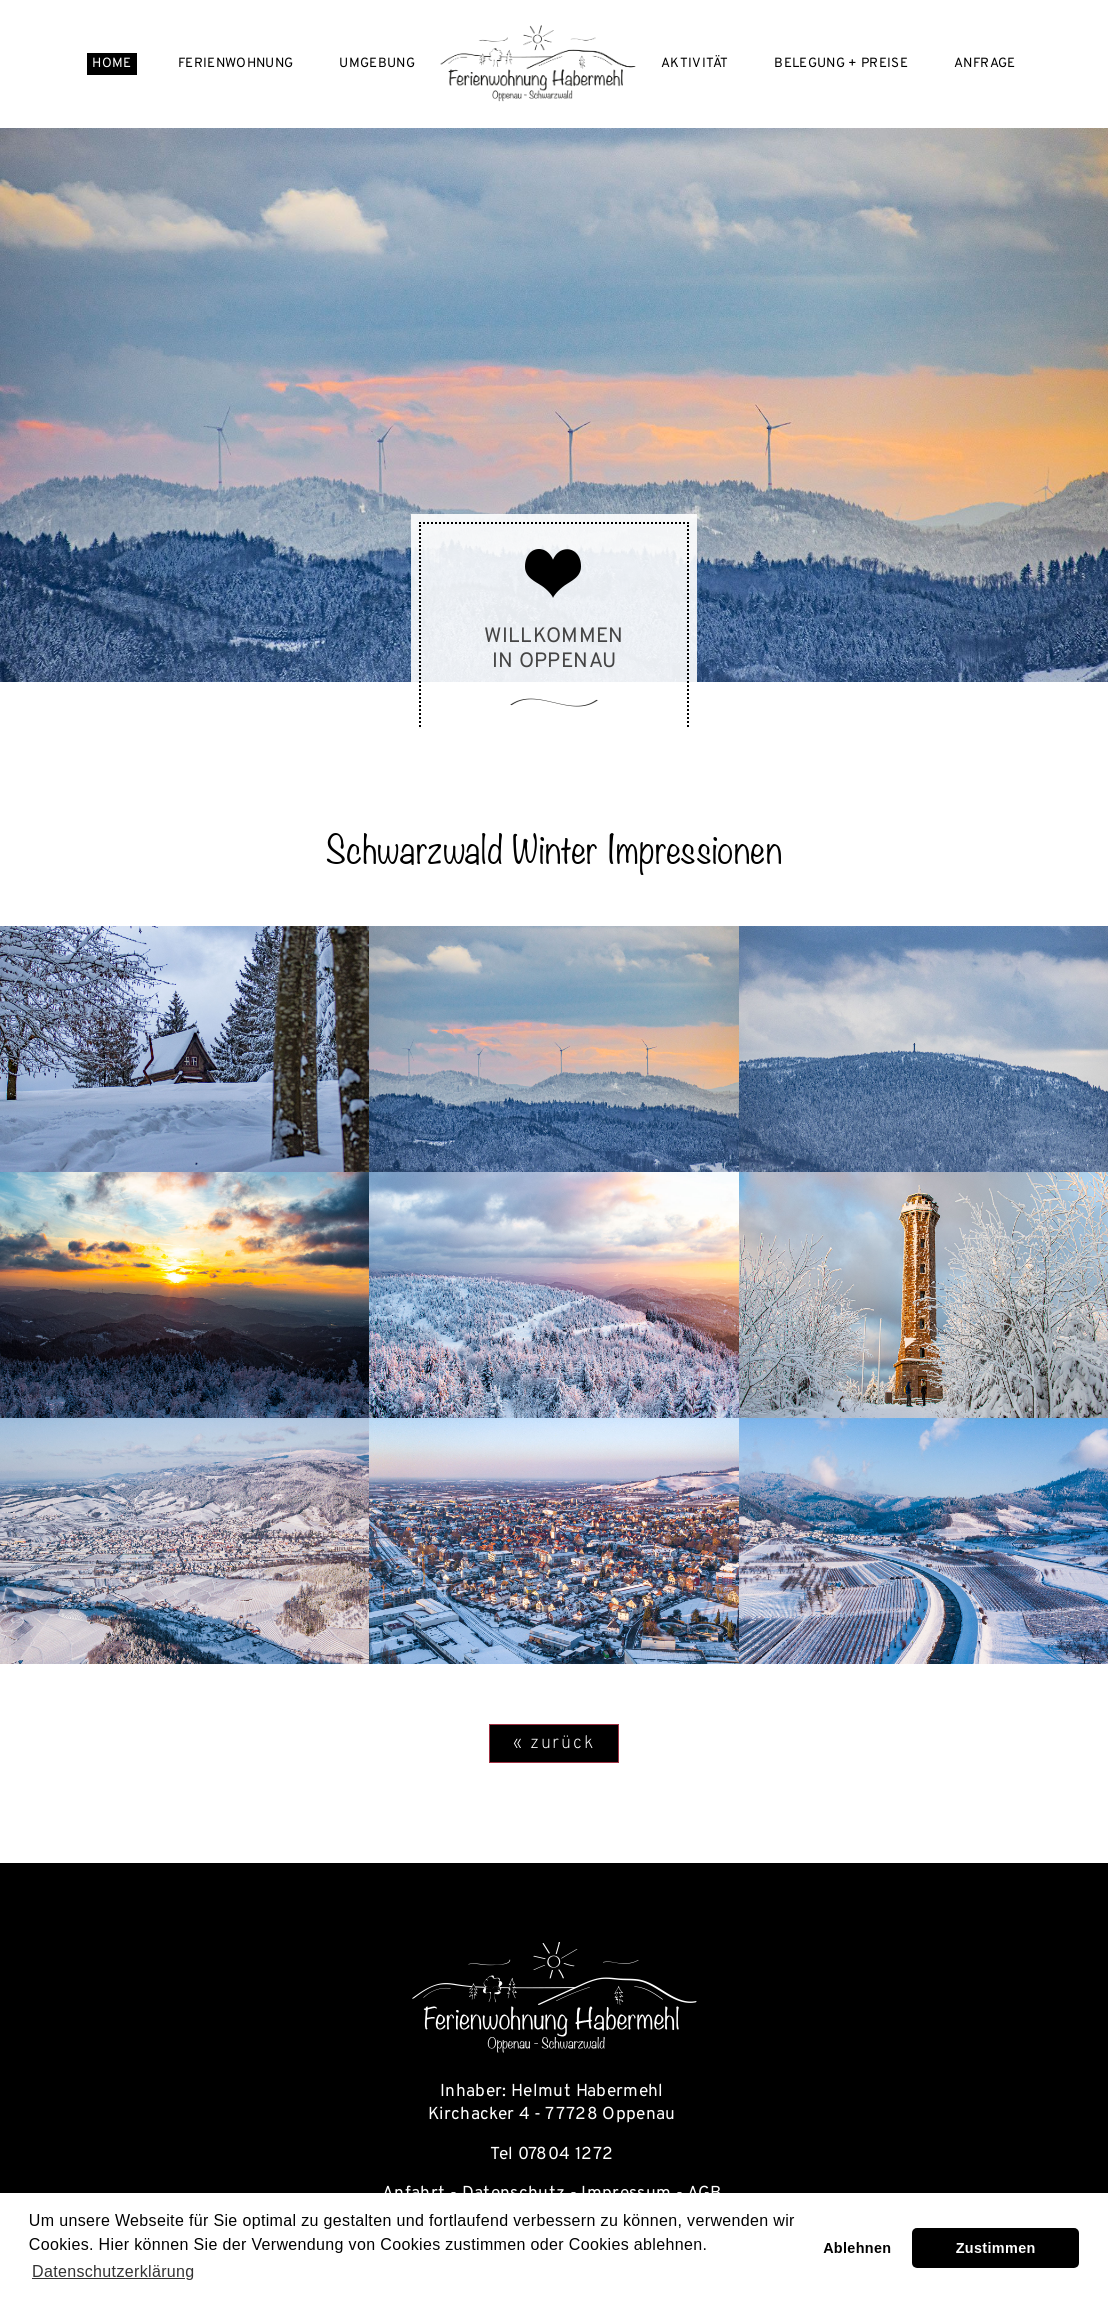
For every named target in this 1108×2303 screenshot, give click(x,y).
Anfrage (984, 63)
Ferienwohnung (236, 63)
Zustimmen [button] (996, 2248)
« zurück (553, 1743)
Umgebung (377, 63)
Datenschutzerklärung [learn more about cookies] (113, 2271)
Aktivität (694, 63)
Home (111, 63)
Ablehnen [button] (857, 2248)
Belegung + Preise (841, 63)
